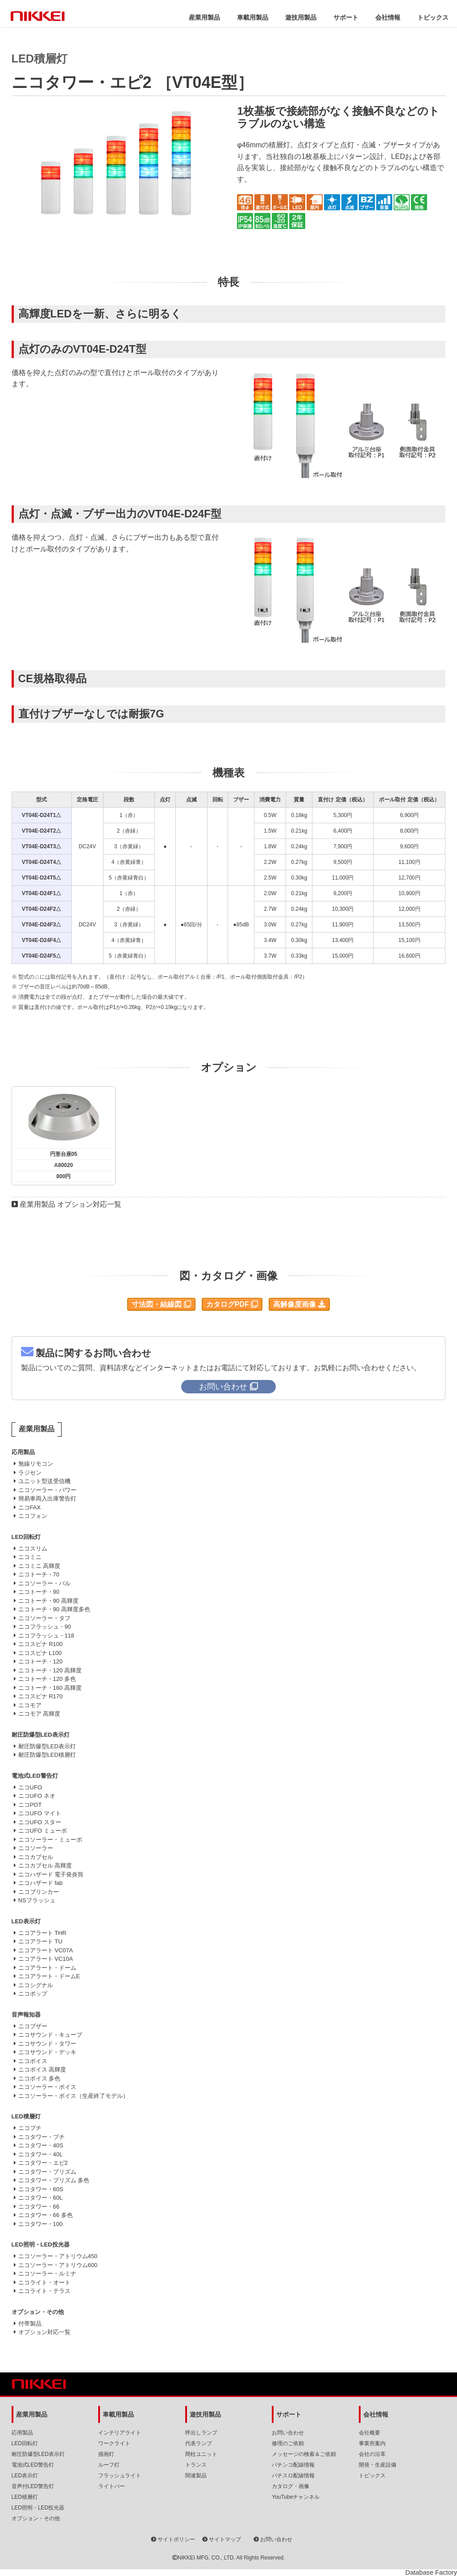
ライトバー (111, 2486)
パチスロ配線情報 (293, 2475)
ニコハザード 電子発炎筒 (51, 1874)
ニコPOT (30, 1804)
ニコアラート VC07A (45, 1950)
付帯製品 (30, 2323)
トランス (196, 2465)
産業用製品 (204, 17)
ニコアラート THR (42, 1933)
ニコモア (30, 1705)
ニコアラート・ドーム (47, 1967)
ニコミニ (30, 1557)
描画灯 (106, 2454)
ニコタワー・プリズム (47, 2171)
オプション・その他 (36, 2518)
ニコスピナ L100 (40, 1653)
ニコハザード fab (40, 1883)
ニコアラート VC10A (45, 1958)
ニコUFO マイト (39, 1813)
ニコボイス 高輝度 (42, 2069)
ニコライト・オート (44, 2282)
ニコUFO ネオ (36, 1795)
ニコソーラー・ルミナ (47, 2273)
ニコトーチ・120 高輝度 (50, 1670)
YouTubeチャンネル (296, 2497)
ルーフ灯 (109, 2465)
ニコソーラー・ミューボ (50, 1839)
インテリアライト (119, 2433)
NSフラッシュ (36, 1900)
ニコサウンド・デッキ (47, 2052)
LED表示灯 (25, 2475)
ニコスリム (32, 1548)
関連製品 (196, 2475)
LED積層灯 (25, 2497)
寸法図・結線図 (161, 1304)
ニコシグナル (35, 1985)
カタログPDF (232, 1304)
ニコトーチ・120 (40, 1661)
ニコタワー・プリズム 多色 (54, 2180)
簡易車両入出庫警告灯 (47, 1498)
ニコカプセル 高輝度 (45, 1865)
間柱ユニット (201, 2454)
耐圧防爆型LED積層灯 (47, 1754)
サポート (345, 17)
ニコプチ (30, 2128)
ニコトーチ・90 (38, 1591)
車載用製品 (252, 17)
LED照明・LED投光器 (38, 2508)
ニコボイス (32, 2061)
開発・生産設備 (377, 2465)
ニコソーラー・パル (44, 1583)
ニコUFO (30, 1787)
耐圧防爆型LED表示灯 (47, 1746)
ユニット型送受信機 (44, 1481)
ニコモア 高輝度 (39, 1713)
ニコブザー (32, 2026)
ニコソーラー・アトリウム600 (58, 2265)
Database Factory (431, 2572)
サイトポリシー (173, 2539)
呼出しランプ (201, 2433)
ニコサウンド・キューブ (50, 2034)
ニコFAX (29, 1507)
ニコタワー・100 (40, 2224)
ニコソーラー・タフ (44, 1618)
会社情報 (387, 17)
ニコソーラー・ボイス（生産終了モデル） (73, 2095)
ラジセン (30, 1472)
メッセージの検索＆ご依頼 (304, 2454)
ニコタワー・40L (40, 2154)
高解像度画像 (299, 1304)
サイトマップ (221, 2539)
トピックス (433, 17)
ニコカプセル (35, 1857)
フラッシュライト (119, 2475)
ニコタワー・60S (40, 2189)
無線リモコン (35, 1463)
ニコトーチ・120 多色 (47, 1679)
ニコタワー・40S (40, 2145)
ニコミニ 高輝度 (39, 1566)
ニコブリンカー (38, 1891)
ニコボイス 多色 (39, 2078)
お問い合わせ (288, 2433)
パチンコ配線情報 (293, 2465)
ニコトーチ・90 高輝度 (48, 1600)
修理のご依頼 (288, 2443)
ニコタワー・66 (38, 2206)
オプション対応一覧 (44, 2332)
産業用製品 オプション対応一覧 (70, 1204)
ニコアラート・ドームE (49, 1976)
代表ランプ (198, 2443)
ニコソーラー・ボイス (47, 2087)
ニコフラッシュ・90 (44, 1626)
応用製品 (22, 2433)
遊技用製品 (300, 17)
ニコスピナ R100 (40, 1644)
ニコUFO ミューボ (42, 1830)
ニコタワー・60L (40, 2197)
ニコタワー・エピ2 (43, 2162)
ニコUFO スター (39, 1822)
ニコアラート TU (40, 1941)
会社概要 (369, 2433)
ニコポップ (32, 1993)
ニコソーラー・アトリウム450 (58, 2256)
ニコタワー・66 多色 (45, 2215)
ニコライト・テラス (44, 2291)
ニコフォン (32, 1516)
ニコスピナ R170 (40, 1696)
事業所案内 (372, 2443)
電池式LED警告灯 (33, 2465)
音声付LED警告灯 (33, 2486)
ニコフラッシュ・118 (46, 1635)
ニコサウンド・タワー (47, 2043)
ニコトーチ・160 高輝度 (50, 1687)
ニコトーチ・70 (38, 1574)
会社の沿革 (372, 2454)
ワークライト (114, 2443)
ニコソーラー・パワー (47, 1490)
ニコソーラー (35, 1848)
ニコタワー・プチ (41, 2137)
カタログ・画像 (290, 2486)
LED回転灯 (25, 2443)
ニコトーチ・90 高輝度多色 (54, 1609)
